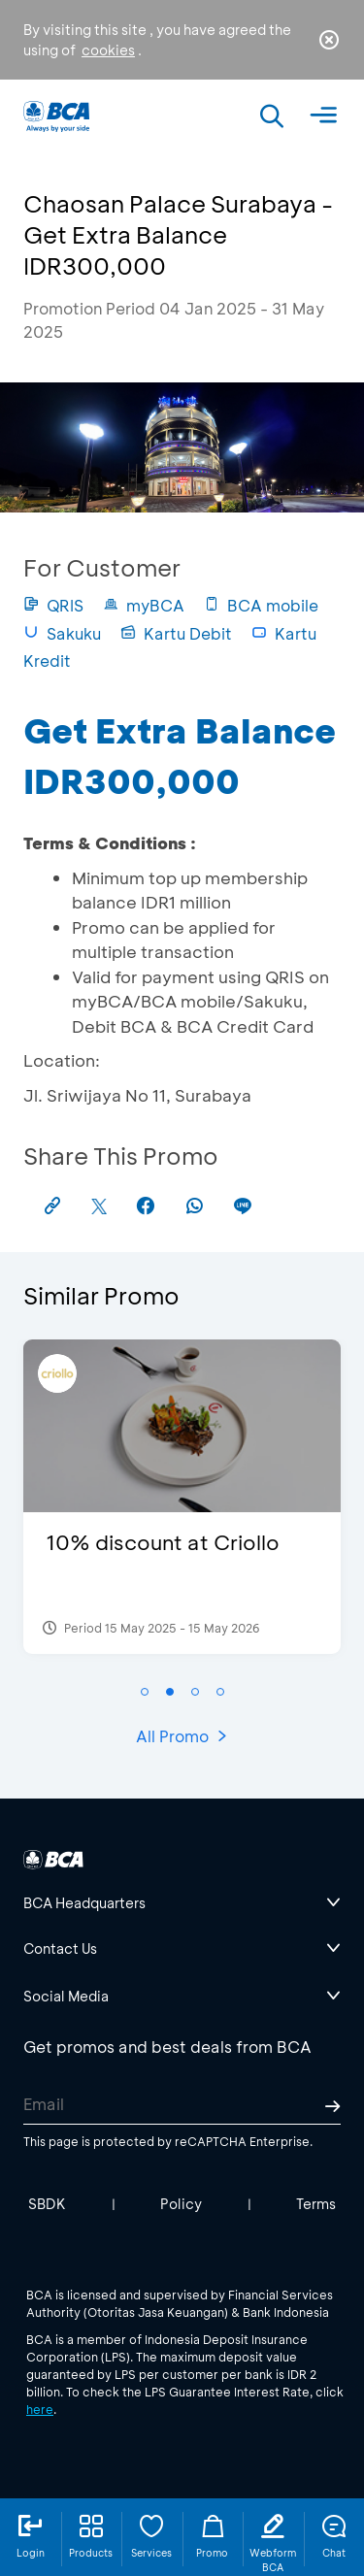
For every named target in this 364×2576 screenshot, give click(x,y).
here (39, 2409)
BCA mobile (261, 605)
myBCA (143, 605)
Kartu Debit (176, 633)
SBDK (47, 2204)
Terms (316, 2204)
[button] (145, 1692)
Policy (181, 2204)
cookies (108, 50)
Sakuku (62, 633)
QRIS (53, 605)
